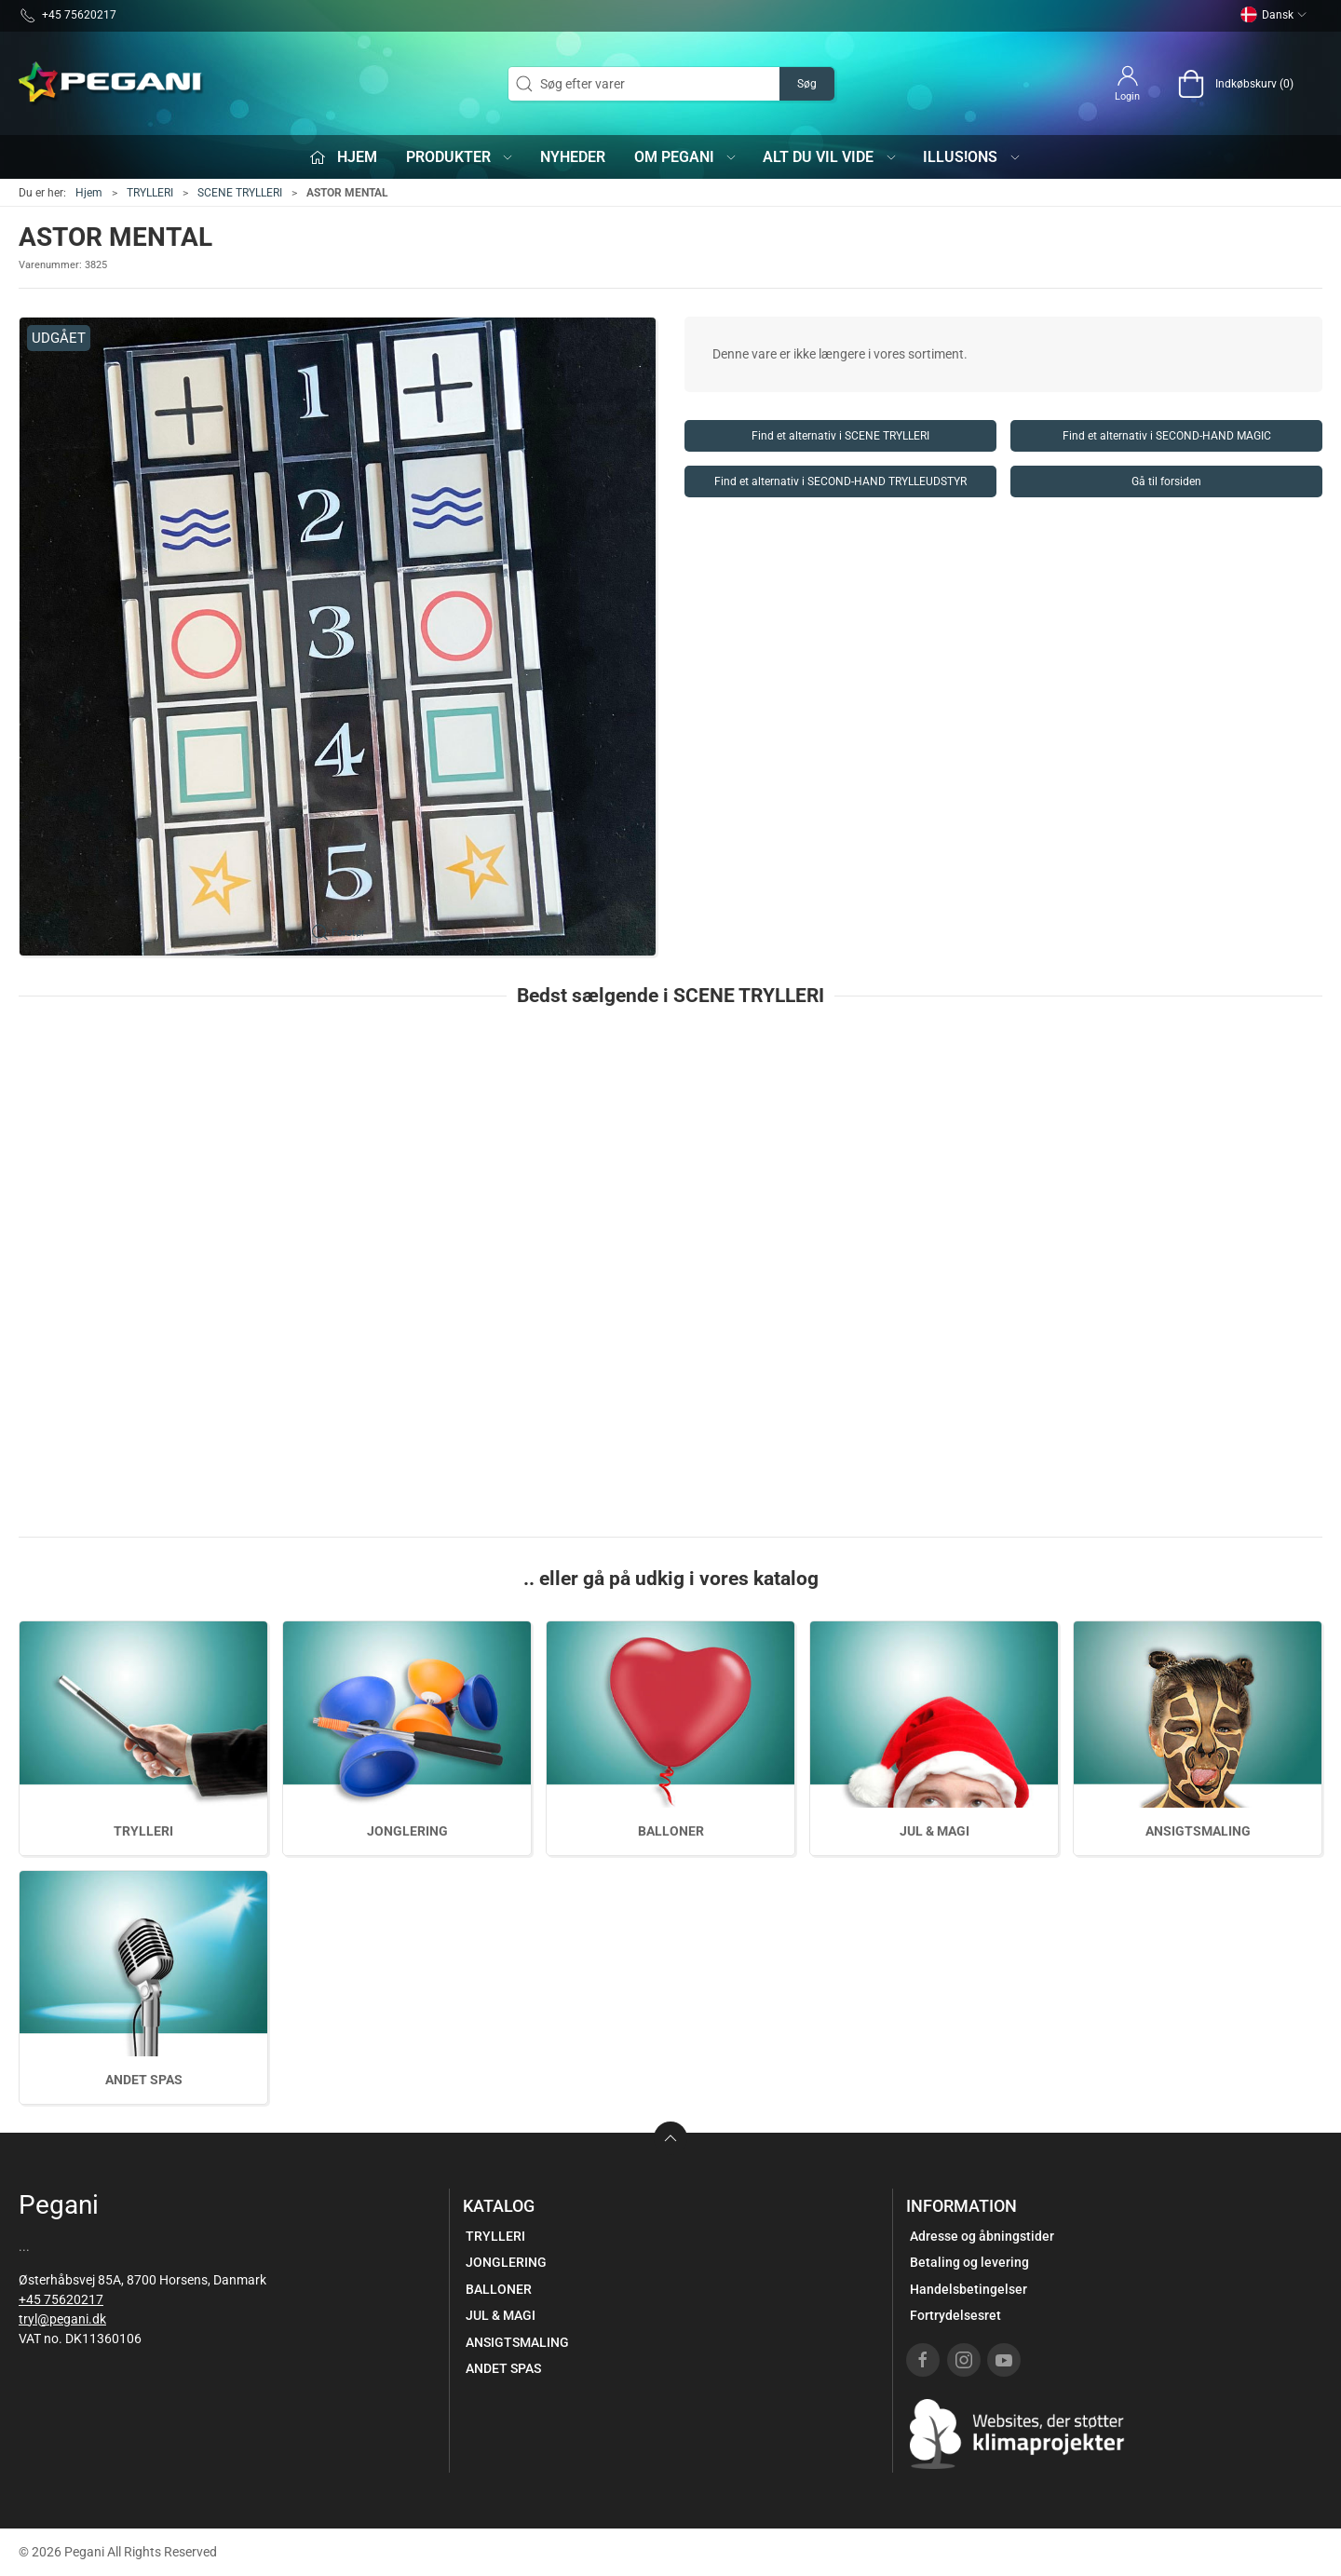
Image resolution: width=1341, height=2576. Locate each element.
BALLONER (671, 1831)
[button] (338, 636)
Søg (807, 83)
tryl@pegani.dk (62, 2319)
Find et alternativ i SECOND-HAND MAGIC (1167, 435)
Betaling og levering (969, 2262)
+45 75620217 (61, 2299)
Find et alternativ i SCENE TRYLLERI (840, 435)
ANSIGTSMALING (1198, 1831)
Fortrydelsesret (955, 2315)
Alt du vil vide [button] (830, 157)
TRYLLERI (150, 192)
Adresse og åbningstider (982, 2236)
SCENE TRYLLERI (239, 192)
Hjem (88, 192)
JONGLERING (407, 1831)
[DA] (112, 84)
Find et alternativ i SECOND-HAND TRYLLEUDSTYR (840, 481)
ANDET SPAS (144, 2079)
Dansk (1273, 15)
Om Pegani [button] (686, 157)
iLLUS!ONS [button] (972, 157)
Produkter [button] (460, 157)
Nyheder (572, 157)
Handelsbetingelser (968, 2289)
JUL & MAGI (934, 1831)
